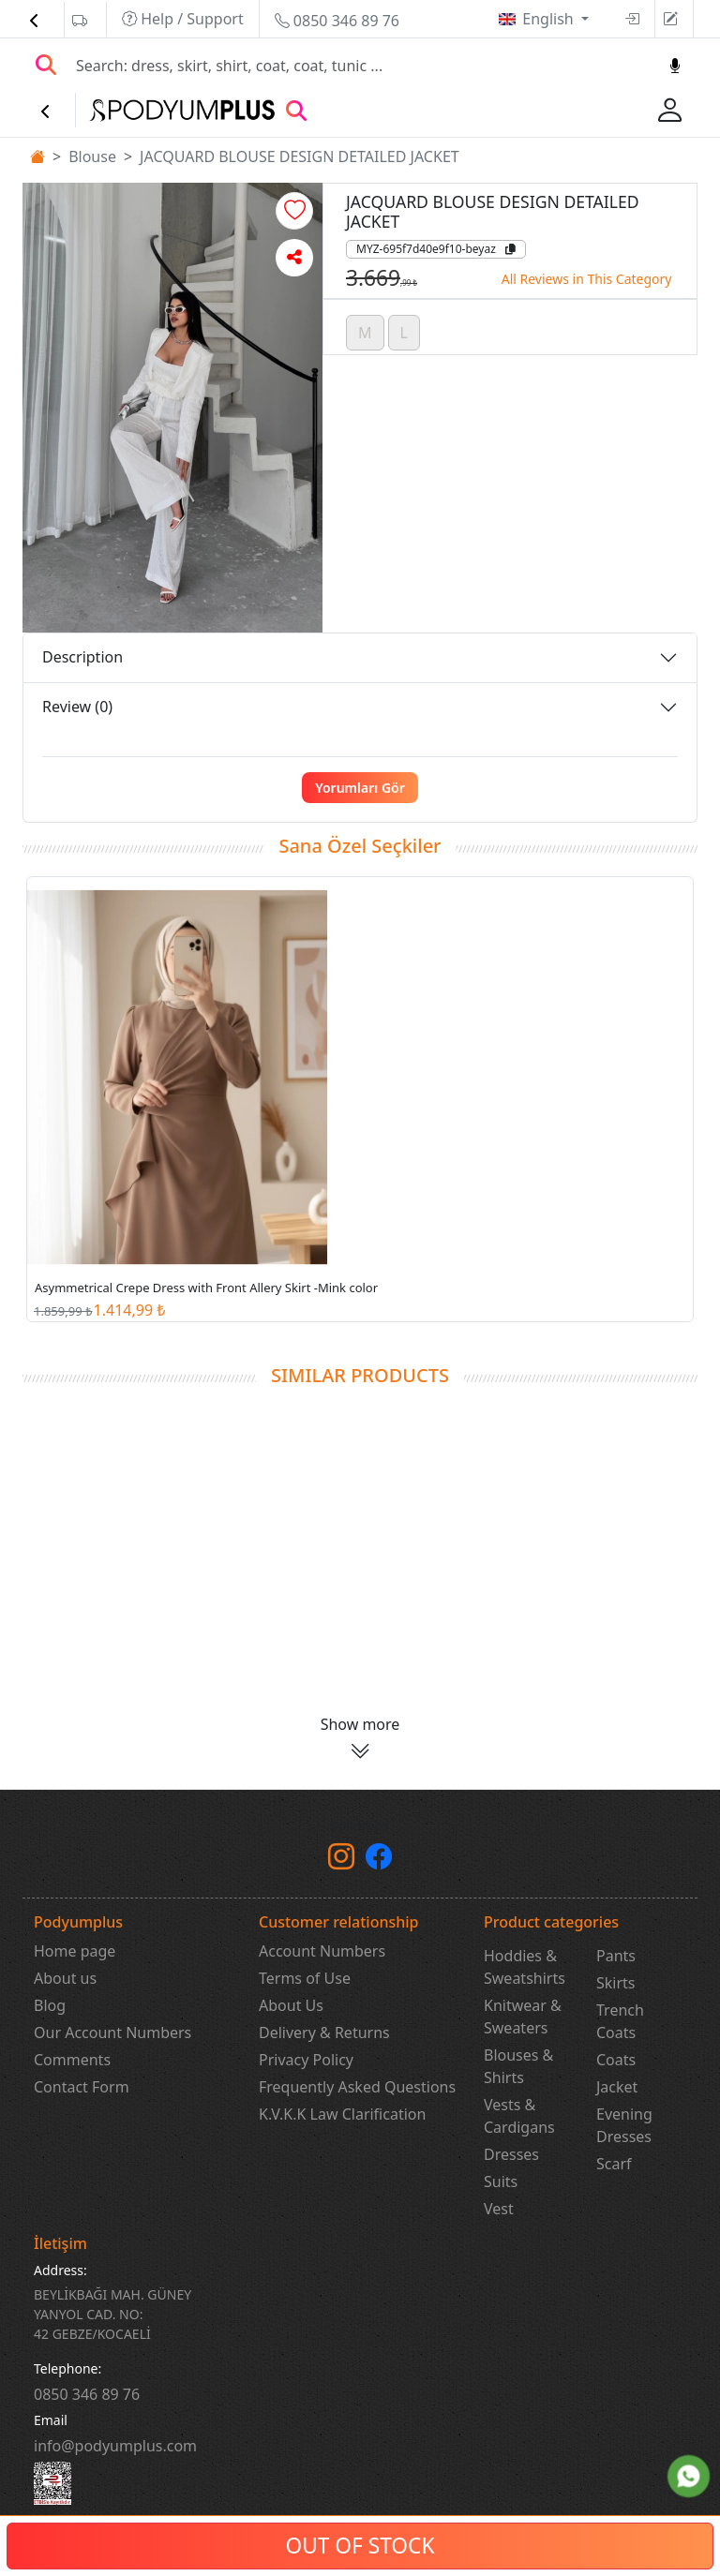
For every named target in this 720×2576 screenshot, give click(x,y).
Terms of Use (305, 1978)
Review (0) (77, 706)
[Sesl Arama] (675, 65)
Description (82, 657)
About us (65, 1978)
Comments (72, 2059)
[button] (294, 211)
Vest (499, 2208)
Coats (616, 2059)
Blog (50, 2005)
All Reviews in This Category (587, 279)
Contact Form (81, 2087)
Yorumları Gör (360, 788)
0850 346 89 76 (337, 20)
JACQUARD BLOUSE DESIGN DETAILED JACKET (299, 156)
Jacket (617, 2087)
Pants (616, 1955)
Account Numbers (322, 1951)
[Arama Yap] (46, 65)
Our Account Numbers (112, 2032)
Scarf (614, 2163)
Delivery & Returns (324, 2032)
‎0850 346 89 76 (87, 2394)
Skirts (616, 1983)
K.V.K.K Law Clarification (342, 2114)
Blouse (92, 156)
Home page (74, 1951)
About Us (291, 2005)
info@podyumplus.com (115, 2445)
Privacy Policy (306, 2059)
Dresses (511, 2154)
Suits (501, 2181)
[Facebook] (379, 1860)
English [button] (550, 18)
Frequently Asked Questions (357, 2087)
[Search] (361, 65)
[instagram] (341, 1860)
